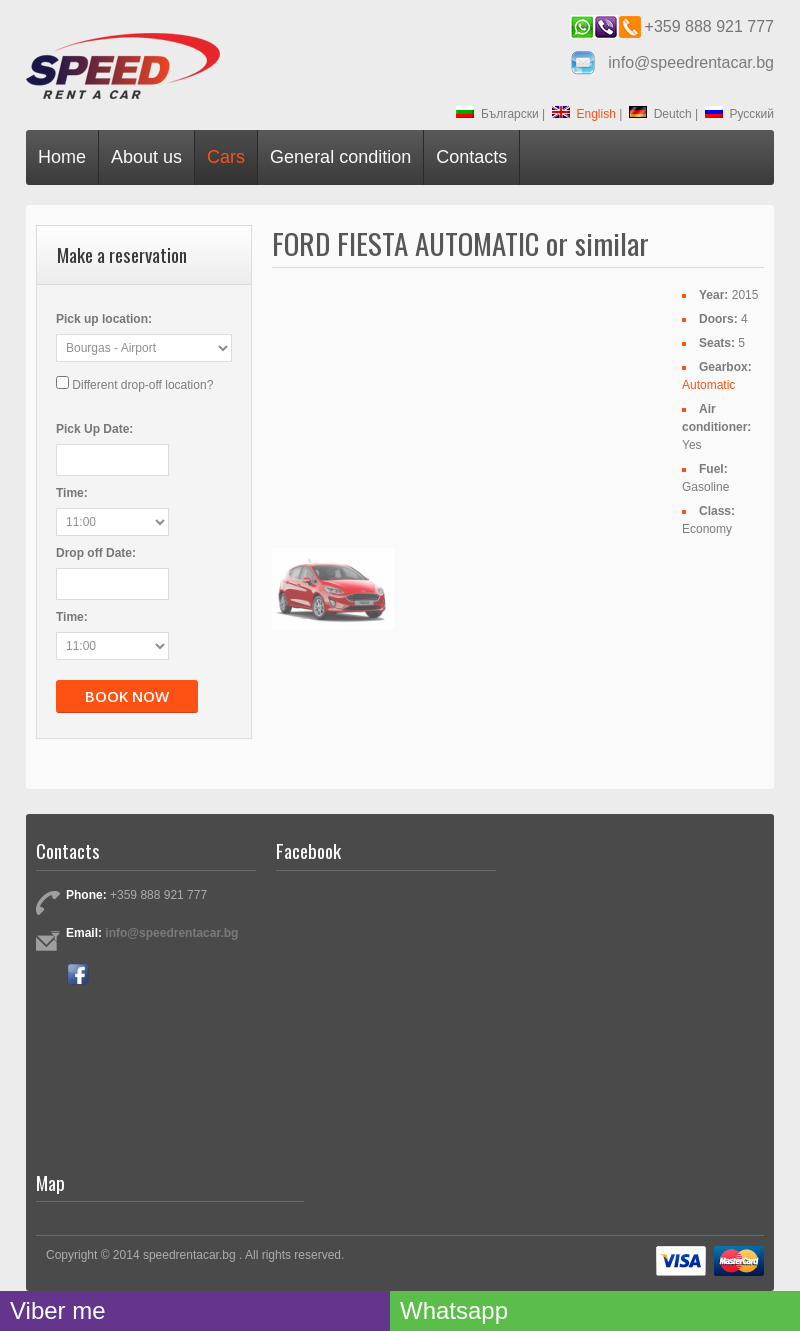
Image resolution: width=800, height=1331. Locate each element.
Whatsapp (454, 1310)
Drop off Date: (96, 553)
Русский (739, 114)
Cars (226, 157)
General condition (340, 157)
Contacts (471, 157)
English (584, 114)
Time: (72, 493)
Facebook (78, 974)
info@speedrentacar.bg (691, 62)
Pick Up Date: (94, 429)
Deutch (660, 114)
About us (146, 157)
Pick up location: (104, 319)
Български (497, 114)
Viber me (58, 1310)
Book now (127, 696)
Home (62, 157)
